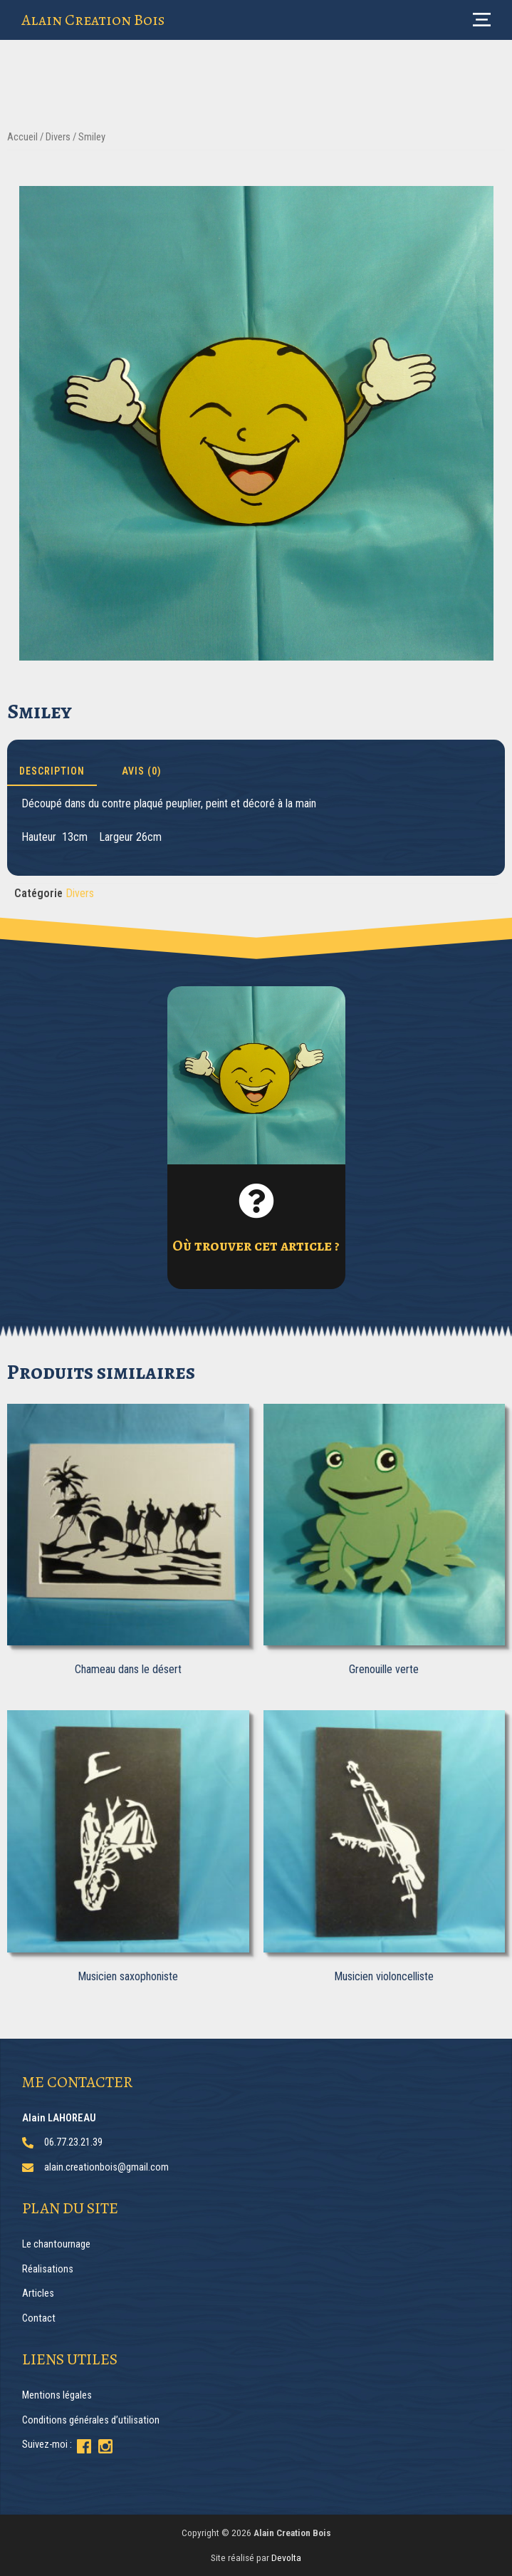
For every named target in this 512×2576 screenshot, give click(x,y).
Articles (38, 2293)
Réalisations (47, 2269)
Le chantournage (56, 2244)
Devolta (286, 2557)
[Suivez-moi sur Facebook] (84, 2446)
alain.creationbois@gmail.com (106, 2167)
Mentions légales (57, 2395)
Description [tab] (52, 771)
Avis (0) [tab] (142, 771)
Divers (58, 136)
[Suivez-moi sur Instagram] (105, 2446)
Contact (39, 2318)
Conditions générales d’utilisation (91, 2420)
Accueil (22, 136)
